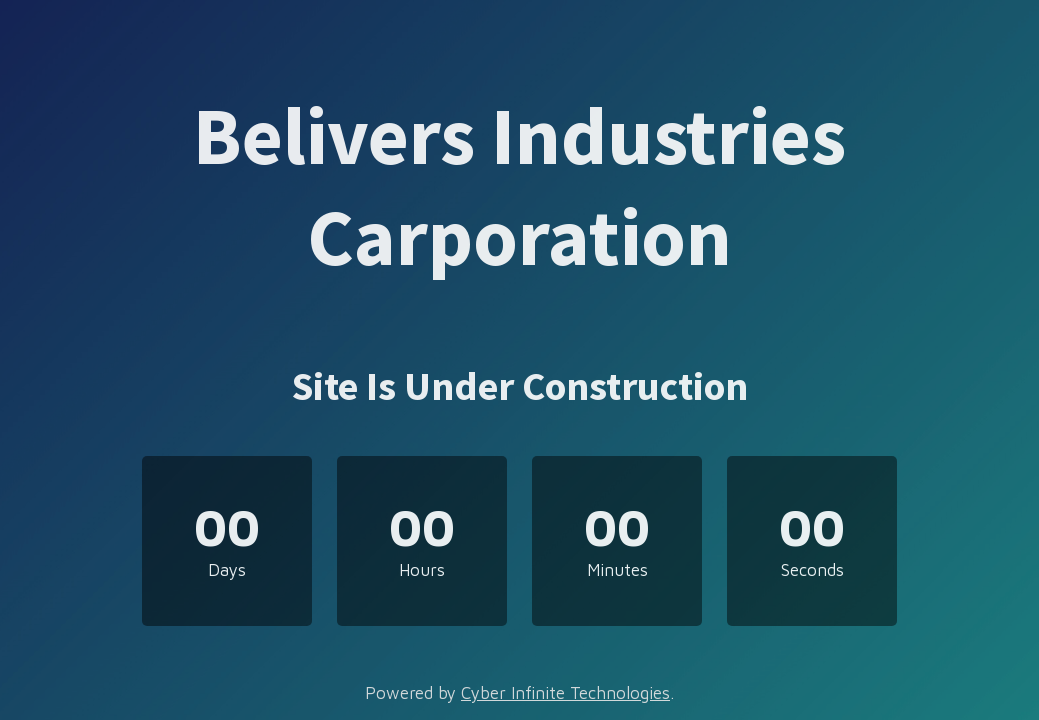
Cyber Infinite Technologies (565, 693)
